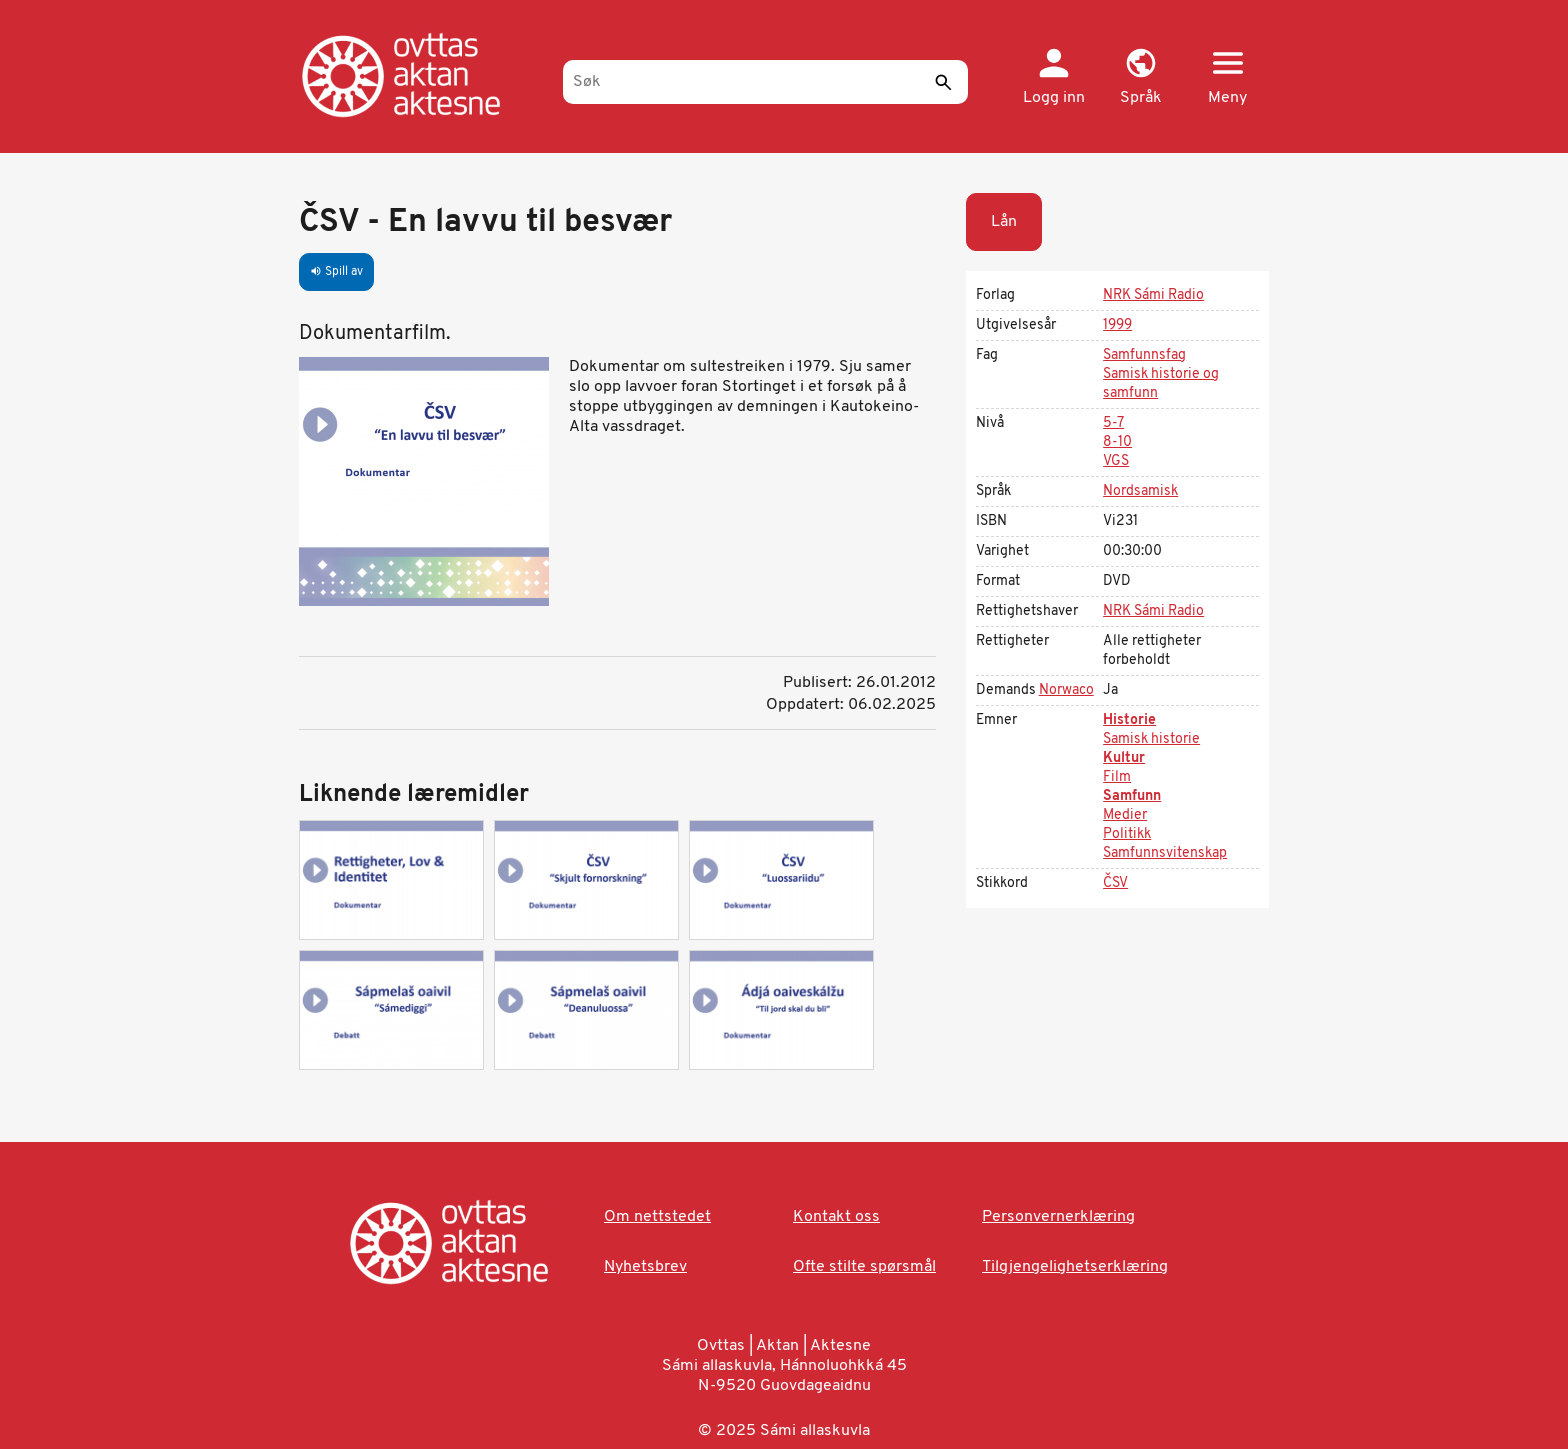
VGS (1116, 461)
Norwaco (1066, 690)
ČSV (1115, 883)
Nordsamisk (1140, 491)
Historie (1129, 720)
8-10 (1117, 442)
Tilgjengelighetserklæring (1075, 1267)
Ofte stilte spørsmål (864, 1267)
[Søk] (765, 82)
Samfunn (1132, 796)
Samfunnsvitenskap (1165, 853)
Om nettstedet (657, 1217)
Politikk (1127, 834)
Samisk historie (1151, 739)
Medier (1125, 815)
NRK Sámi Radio (1153, 295)
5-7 (1113, 423)
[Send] (943, 82)
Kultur (1124, 758)
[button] (1140, 78)
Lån (1004, 222)
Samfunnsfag (1144, 355)
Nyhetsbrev (645, 1267)
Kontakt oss (836, 1217)
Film (1117, 777)
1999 (1117, 325)
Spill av (336, 272)
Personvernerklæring (1058, 1217)
